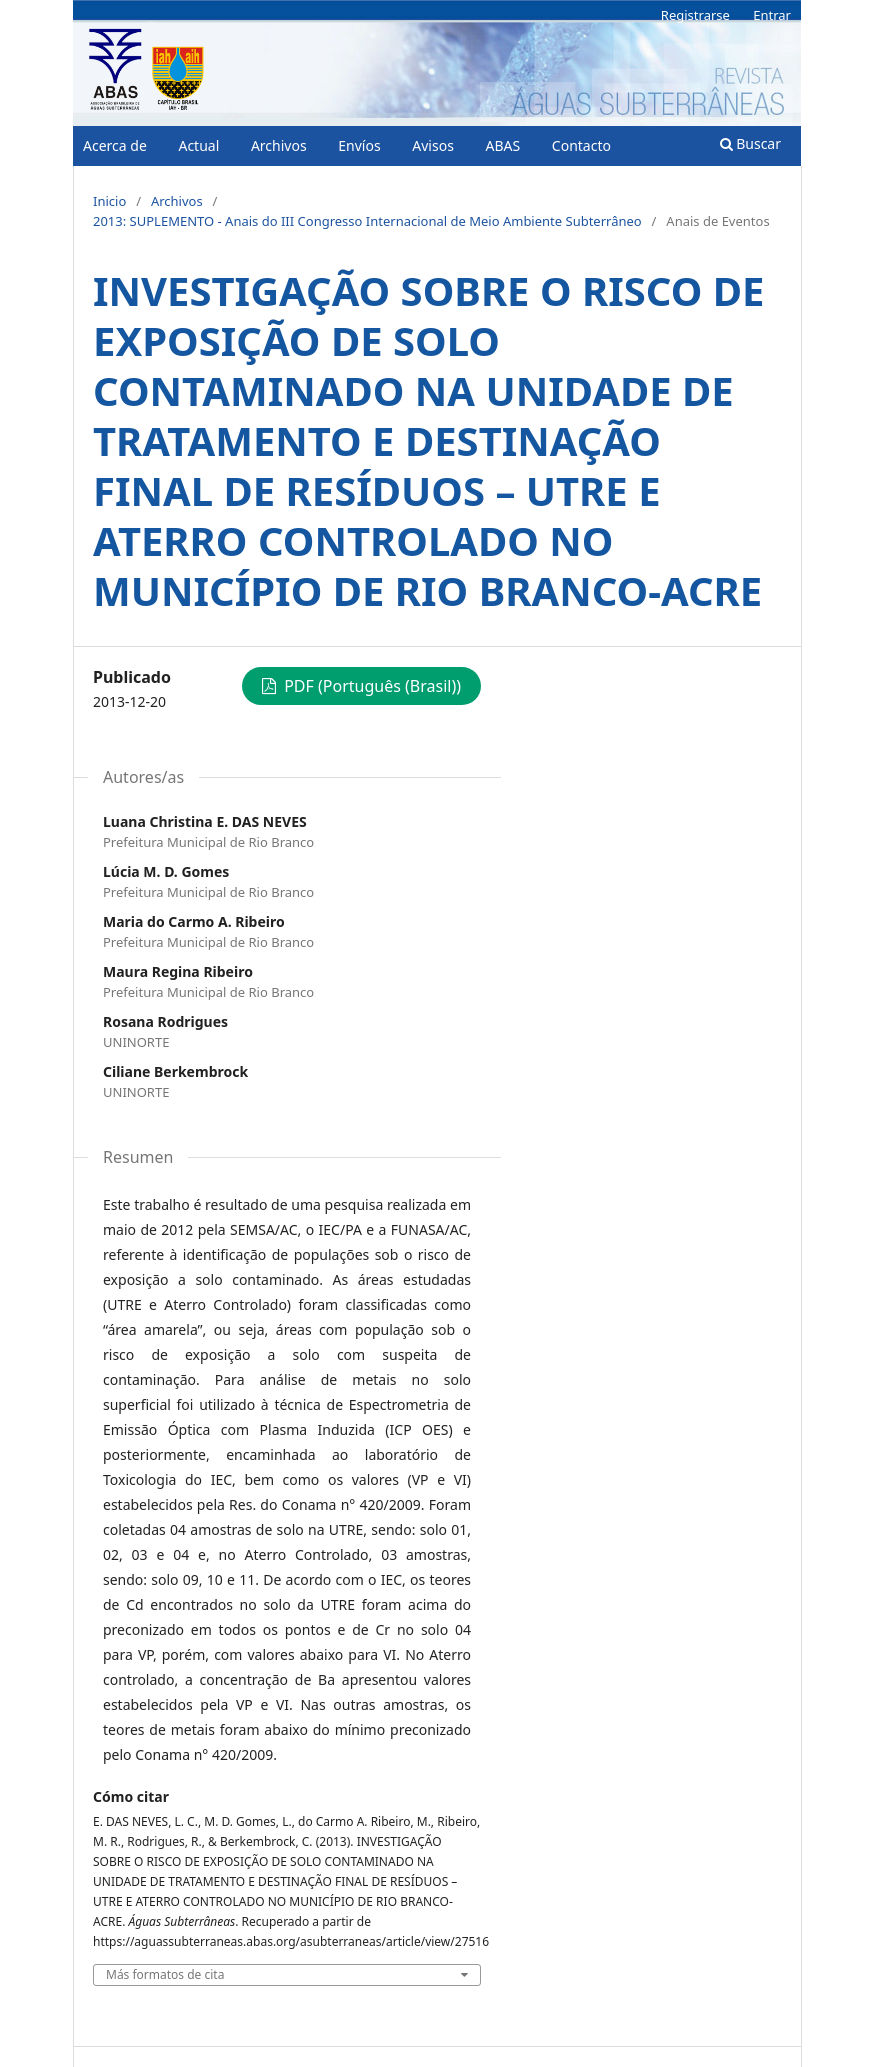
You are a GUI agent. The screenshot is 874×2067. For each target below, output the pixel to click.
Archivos (279, 145)
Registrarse (695, 15)
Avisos (433, 145)
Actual (198, 145)
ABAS (502, 145)
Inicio (109, 201)
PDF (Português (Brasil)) (370, 686)
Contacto (581, 145)
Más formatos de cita (165, 1975)
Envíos (359, 145)
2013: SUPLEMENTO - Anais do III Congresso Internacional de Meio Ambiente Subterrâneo (367, 221)
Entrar (772, 15)
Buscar (750, 143)
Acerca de (115, 145)
